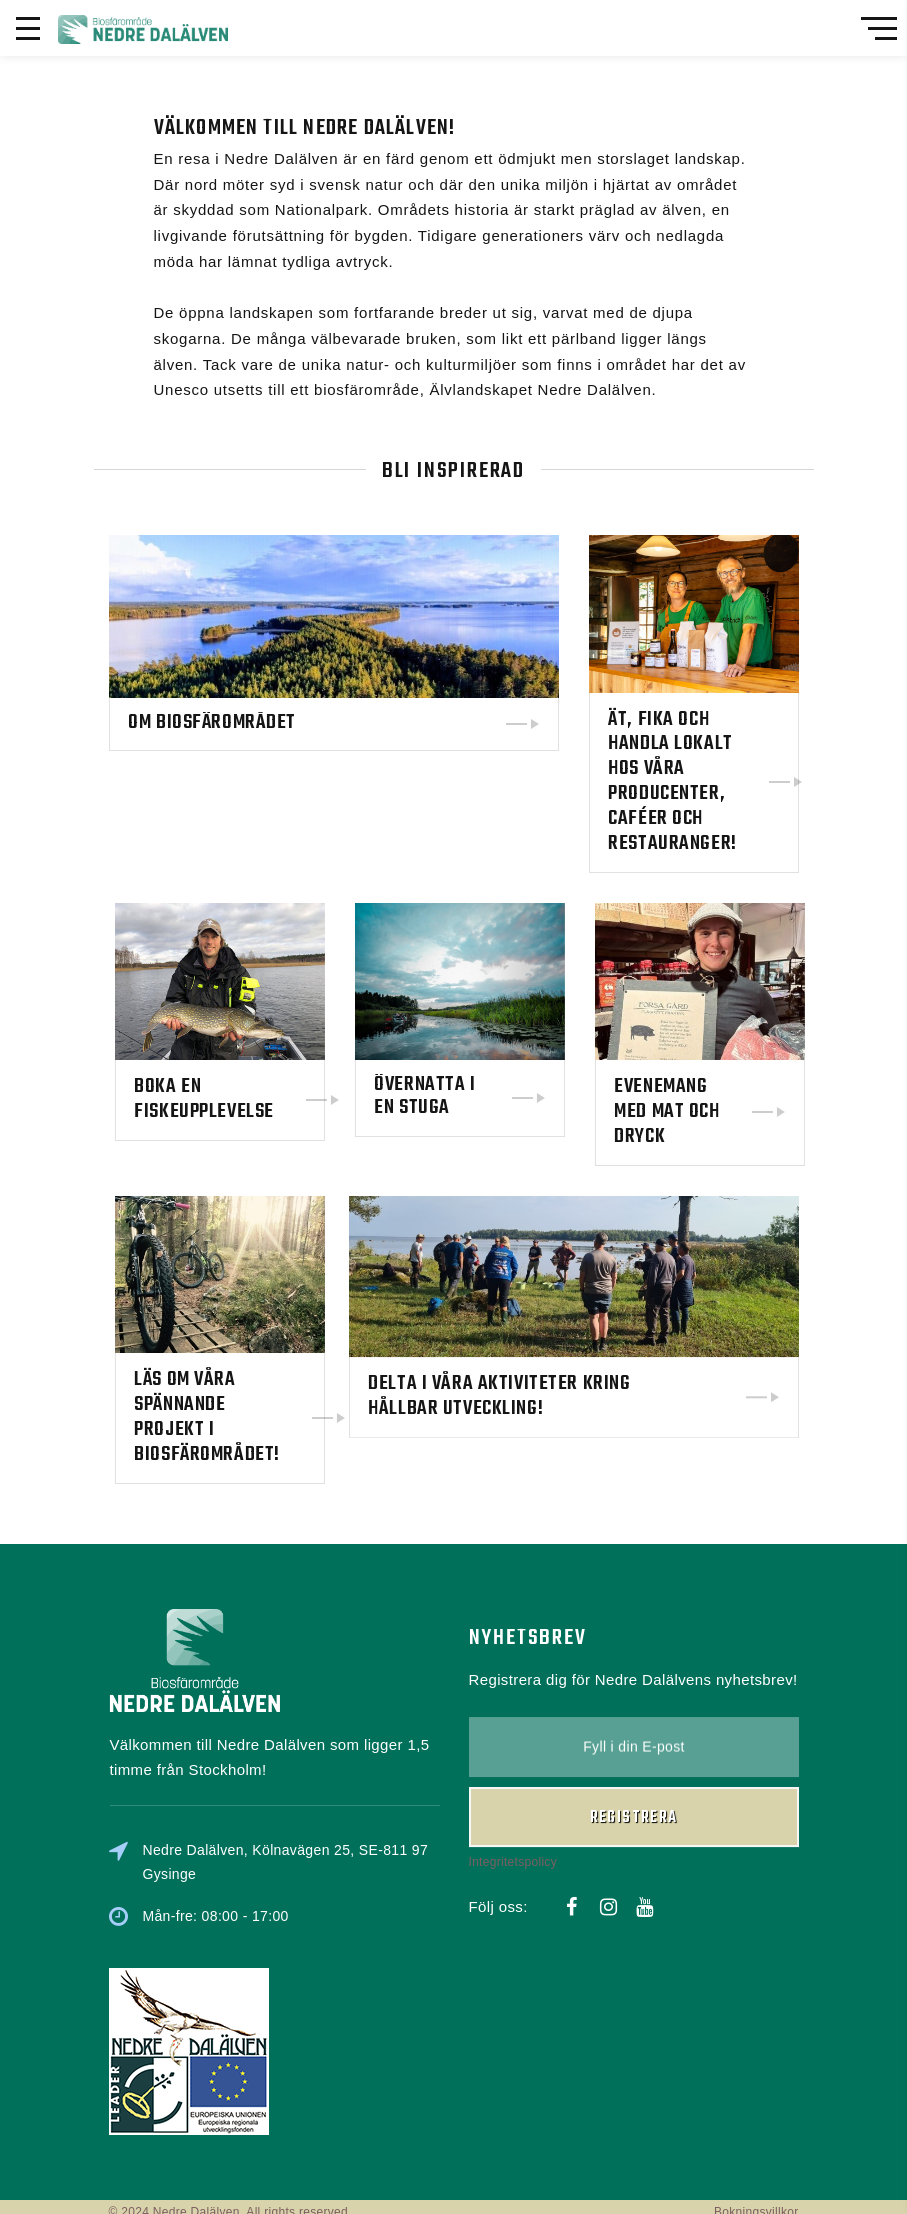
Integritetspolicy (513, 1724)
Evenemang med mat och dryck (799, 1105)
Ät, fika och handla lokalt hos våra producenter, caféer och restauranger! (675, 779)
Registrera (634, 1680)
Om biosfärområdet (216, 724)
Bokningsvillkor (756, 2201)
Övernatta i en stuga (557, 1093)
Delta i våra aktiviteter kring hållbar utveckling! (503, 1296)
